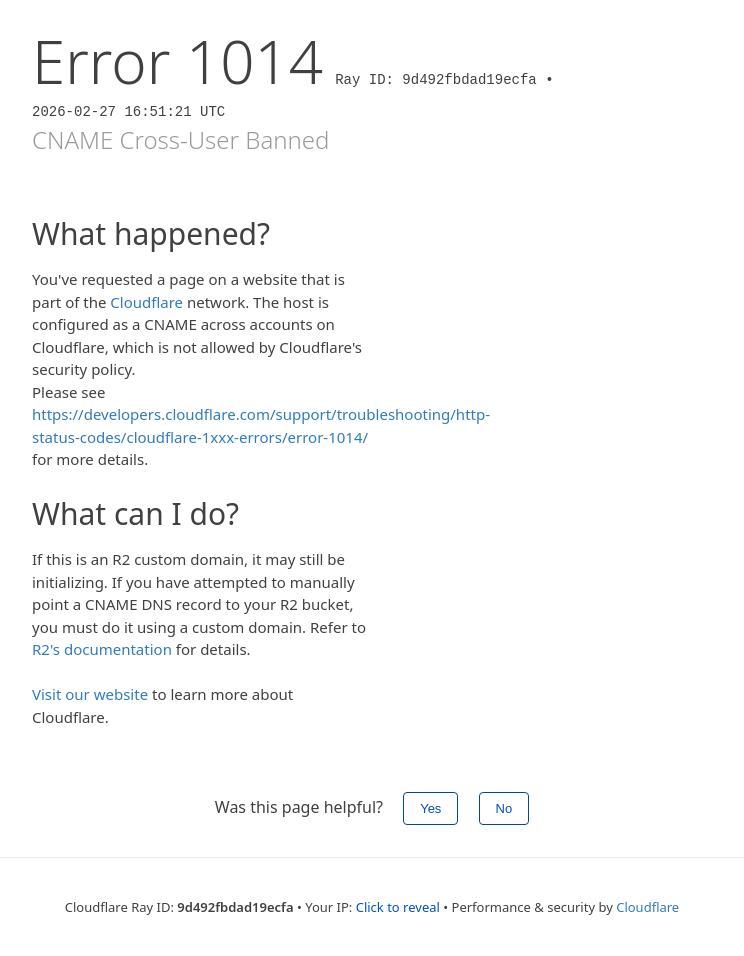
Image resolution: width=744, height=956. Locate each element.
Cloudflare (146, 302)
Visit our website (90, 694)
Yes (430, 808)
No (504, 808)
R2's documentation (102, 649)
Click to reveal (398, 907)
